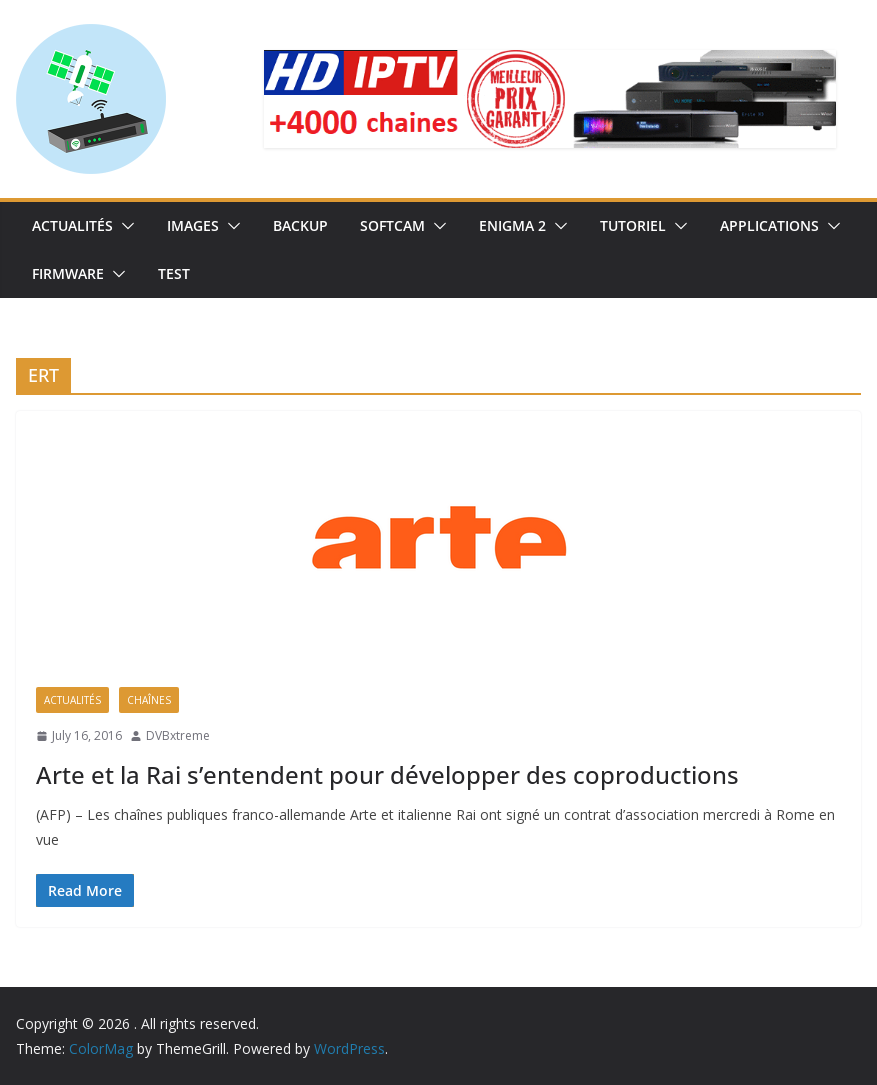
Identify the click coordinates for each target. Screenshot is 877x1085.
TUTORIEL (633, 225)
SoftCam (392, 225)
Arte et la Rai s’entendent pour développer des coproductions (387, 774)
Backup (300, 225)
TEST (174, 273)
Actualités (72, 225)
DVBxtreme (178, 735)
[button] (124, 226)
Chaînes (149, 700)
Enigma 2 (512, 225)
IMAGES (193, 225)
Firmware (68, 273)
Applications (769, 225)
